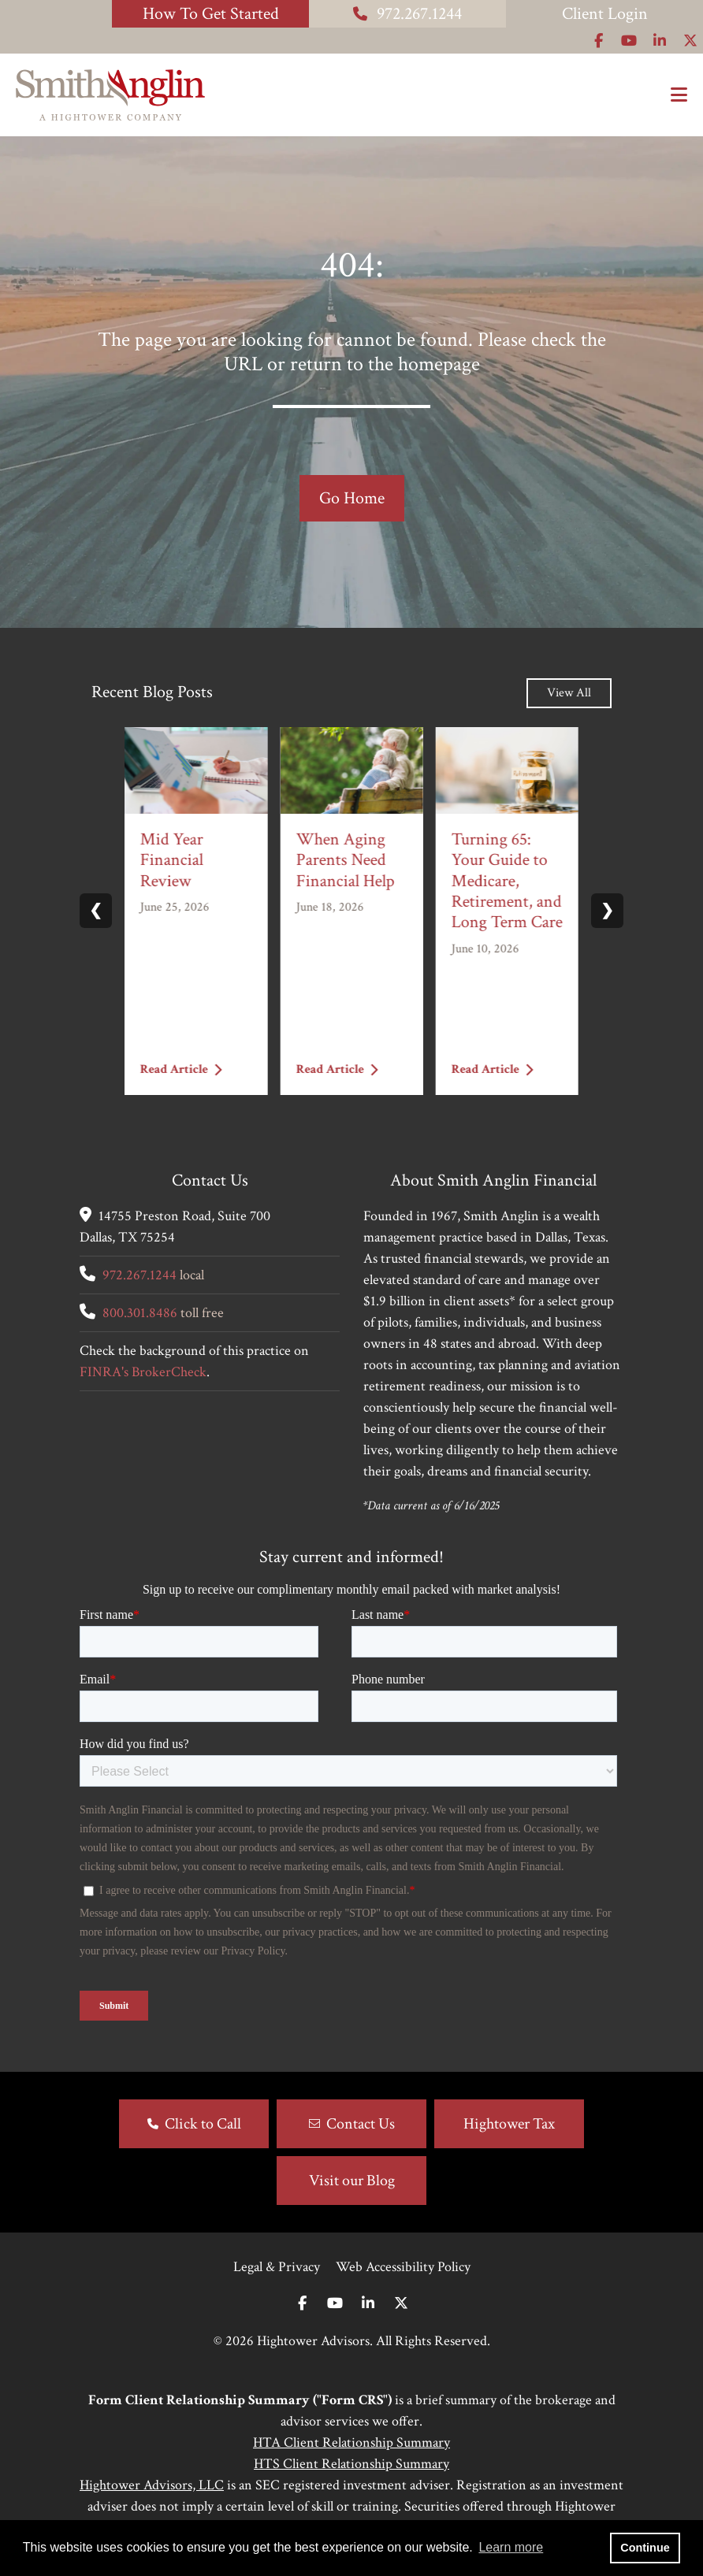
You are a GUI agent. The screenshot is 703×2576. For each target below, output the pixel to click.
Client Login (605, 13)
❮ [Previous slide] (95, 910)
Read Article (181, 1069)
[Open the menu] (679, 95)
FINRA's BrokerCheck (143, 1372)
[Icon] (598, 40)
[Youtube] (335, 2304)
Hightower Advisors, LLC (152, 2485)
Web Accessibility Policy (403, 2267)
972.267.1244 (407, 13)
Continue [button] (644, 2547)
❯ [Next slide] (607, 910)
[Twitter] (401, 2304)
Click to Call (203, 2123)
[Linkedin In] (368, 2304)
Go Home (352, 498)
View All (569, 693)
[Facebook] (302, 2304)
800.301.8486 (139, 1313)
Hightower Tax (509, 2123)
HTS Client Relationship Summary (351, 2464)
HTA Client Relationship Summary (351, 2442)
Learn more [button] (510, 2547)
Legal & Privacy (276, 2267)
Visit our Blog (352, 2180)
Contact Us (360, 2123)
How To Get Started (211, 13)
